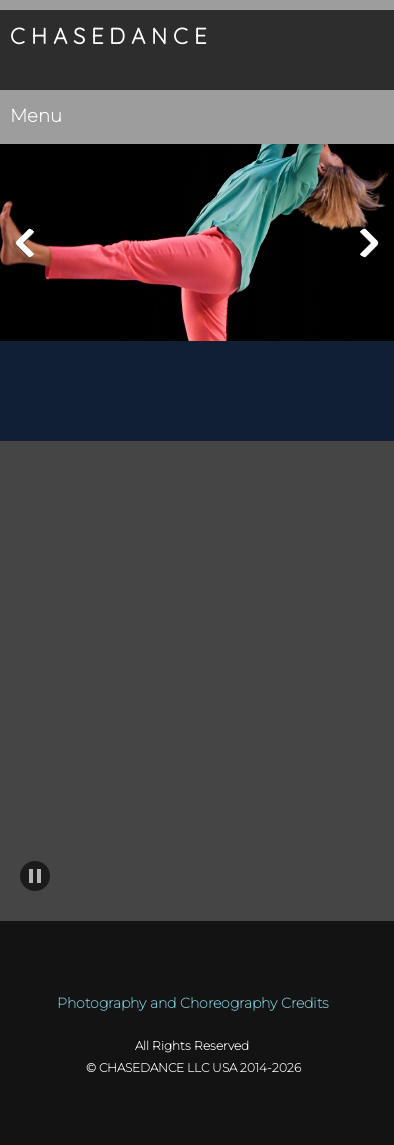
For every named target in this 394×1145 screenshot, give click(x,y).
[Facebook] (182, 481)
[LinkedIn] (212, 481)
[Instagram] (242, 481)
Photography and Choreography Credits (192, 1003)
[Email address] (152, 481)
